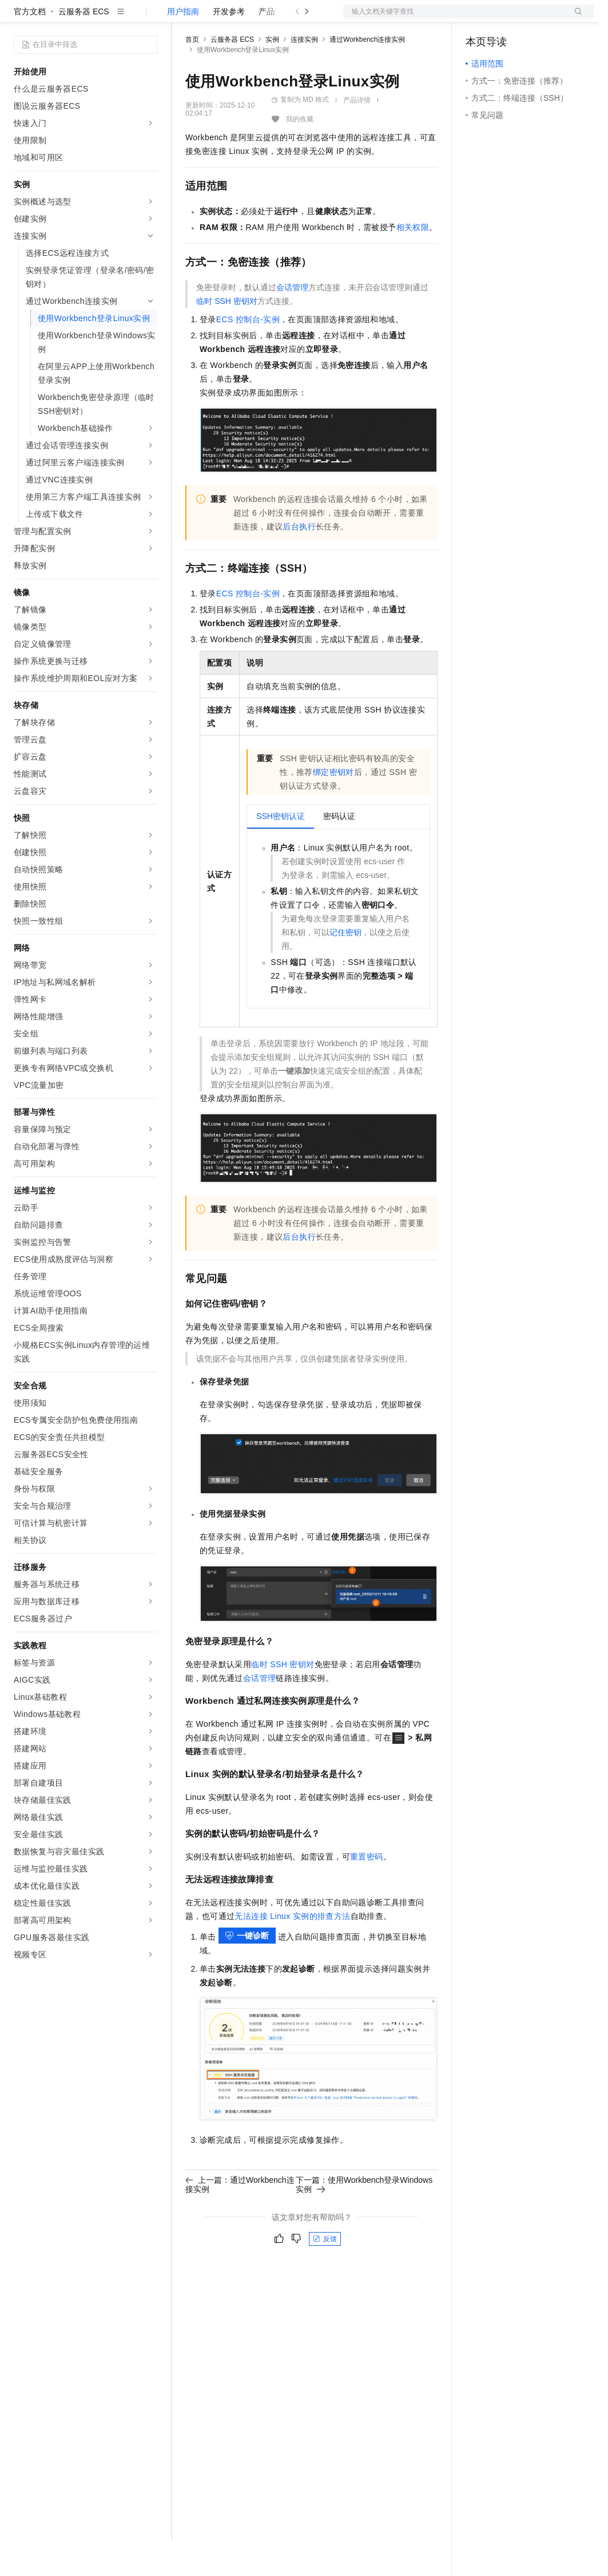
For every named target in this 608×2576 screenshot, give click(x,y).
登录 (575, 18)
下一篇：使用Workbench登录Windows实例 (364, 2221)
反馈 (325, 2276)
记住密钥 (345, 969)
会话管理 (292, 324)
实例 (272, 76)
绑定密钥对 (333, 808)
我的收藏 (299, 156)
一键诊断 (247, 1972)
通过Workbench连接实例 (367, 76)
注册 (533, 18)
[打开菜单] (18, 18)
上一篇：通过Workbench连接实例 (240, 2221)
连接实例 (304, 76)
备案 (478, 18)
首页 (192, 76)
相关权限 (413, 263)
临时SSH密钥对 (226, 337)
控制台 (505, 18)
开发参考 (229, 48)
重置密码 (366, 1893)
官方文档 (30, 48)
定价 (247, 18)
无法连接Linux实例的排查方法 (292, 1952)
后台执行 (299, 563)
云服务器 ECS (83, 48)
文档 (454, 18)
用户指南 (183, 48)
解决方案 (184, 18)
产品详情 (357, 137)
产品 (149, 18)
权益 (220, 18)
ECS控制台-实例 (248, 356)
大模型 (117, 18)
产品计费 (275, 48)
